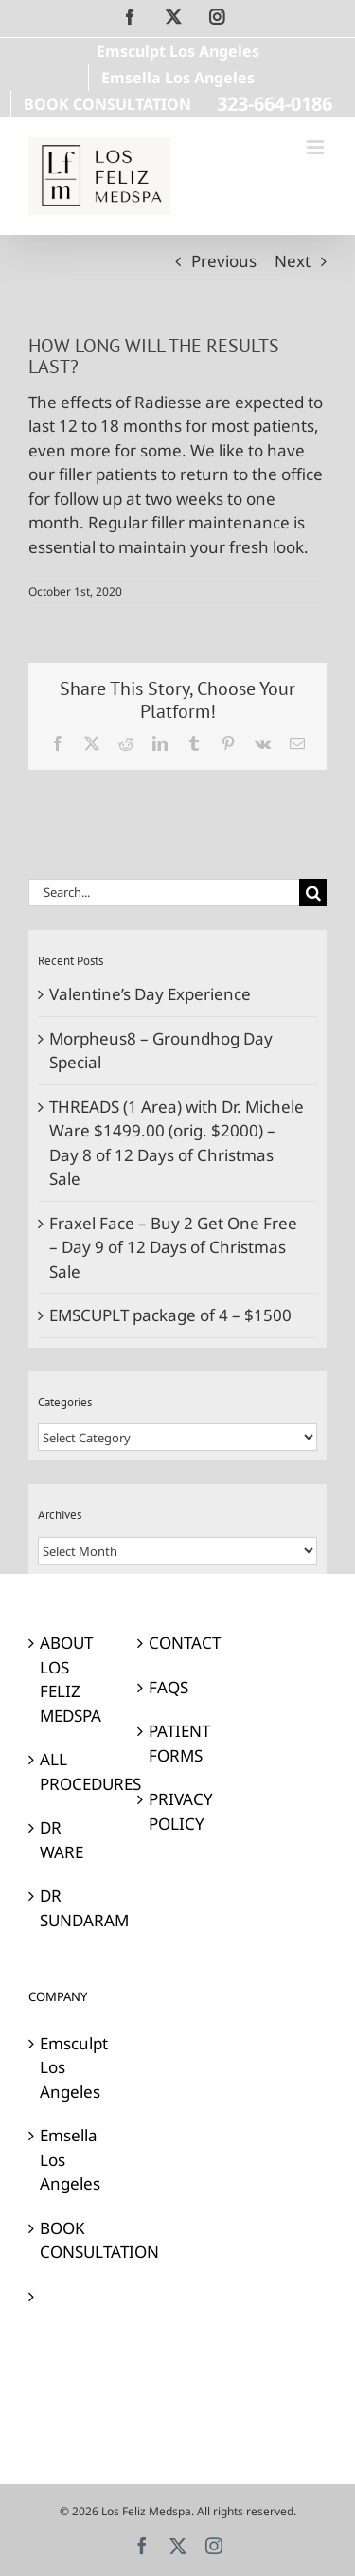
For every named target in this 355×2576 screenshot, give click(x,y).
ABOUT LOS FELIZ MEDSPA (69, 1679)
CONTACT (178, 1643)
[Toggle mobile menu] (317, 147)
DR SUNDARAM (69, 1908)
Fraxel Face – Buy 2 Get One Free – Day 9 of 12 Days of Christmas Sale (173, 1247)
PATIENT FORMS (178, 1743)
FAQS (168, 1687)
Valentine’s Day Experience (150, 994)
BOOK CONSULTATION (69, 2240)
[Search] (313, 892)
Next (293, 261)
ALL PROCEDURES (69, 1771)
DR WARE (61, 1839)
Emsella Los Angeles (69, 2159)
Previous (224, 261)
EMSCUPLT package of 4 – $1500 (170, 1315)
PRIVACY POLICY (178, 1811)
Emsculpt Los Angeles (69, 2067)
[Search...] (163, 892)
